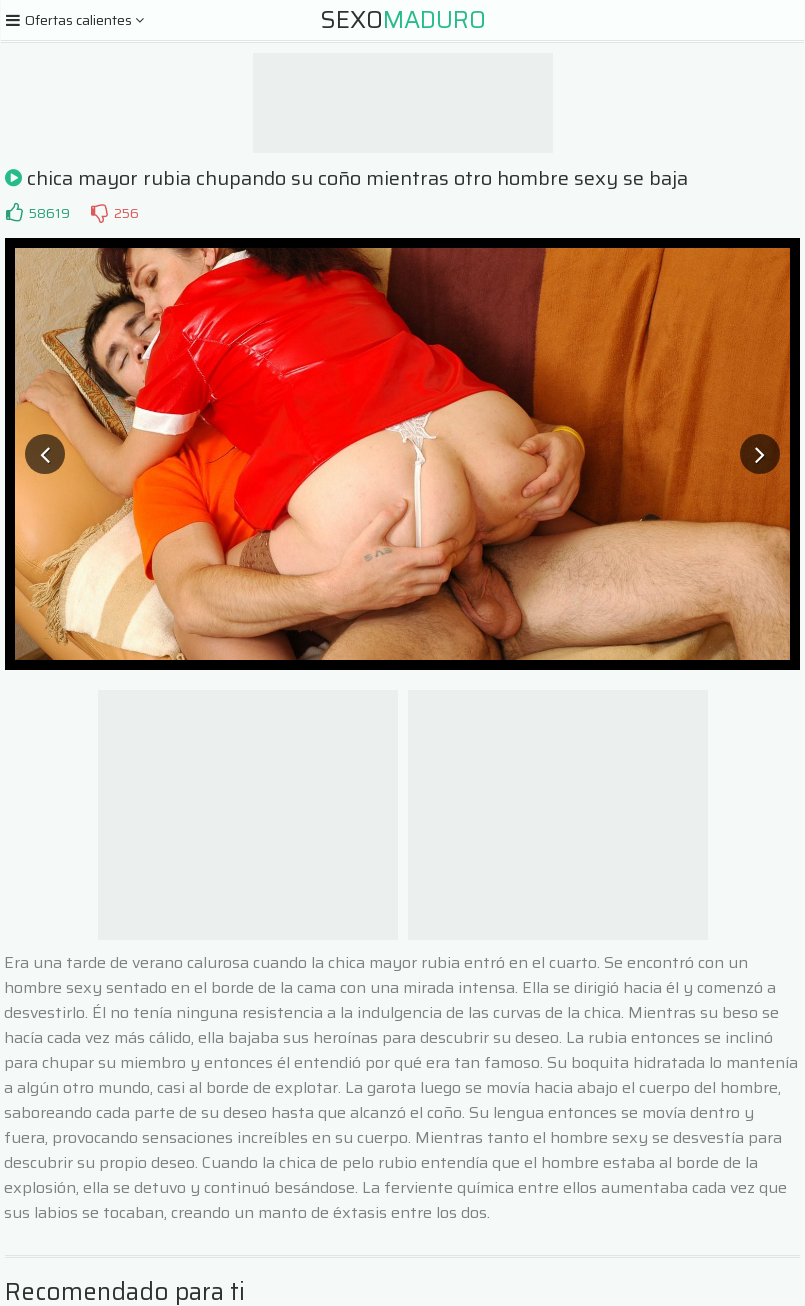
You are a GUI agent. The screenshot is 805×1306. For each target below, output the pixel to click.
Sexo (403, 20)
